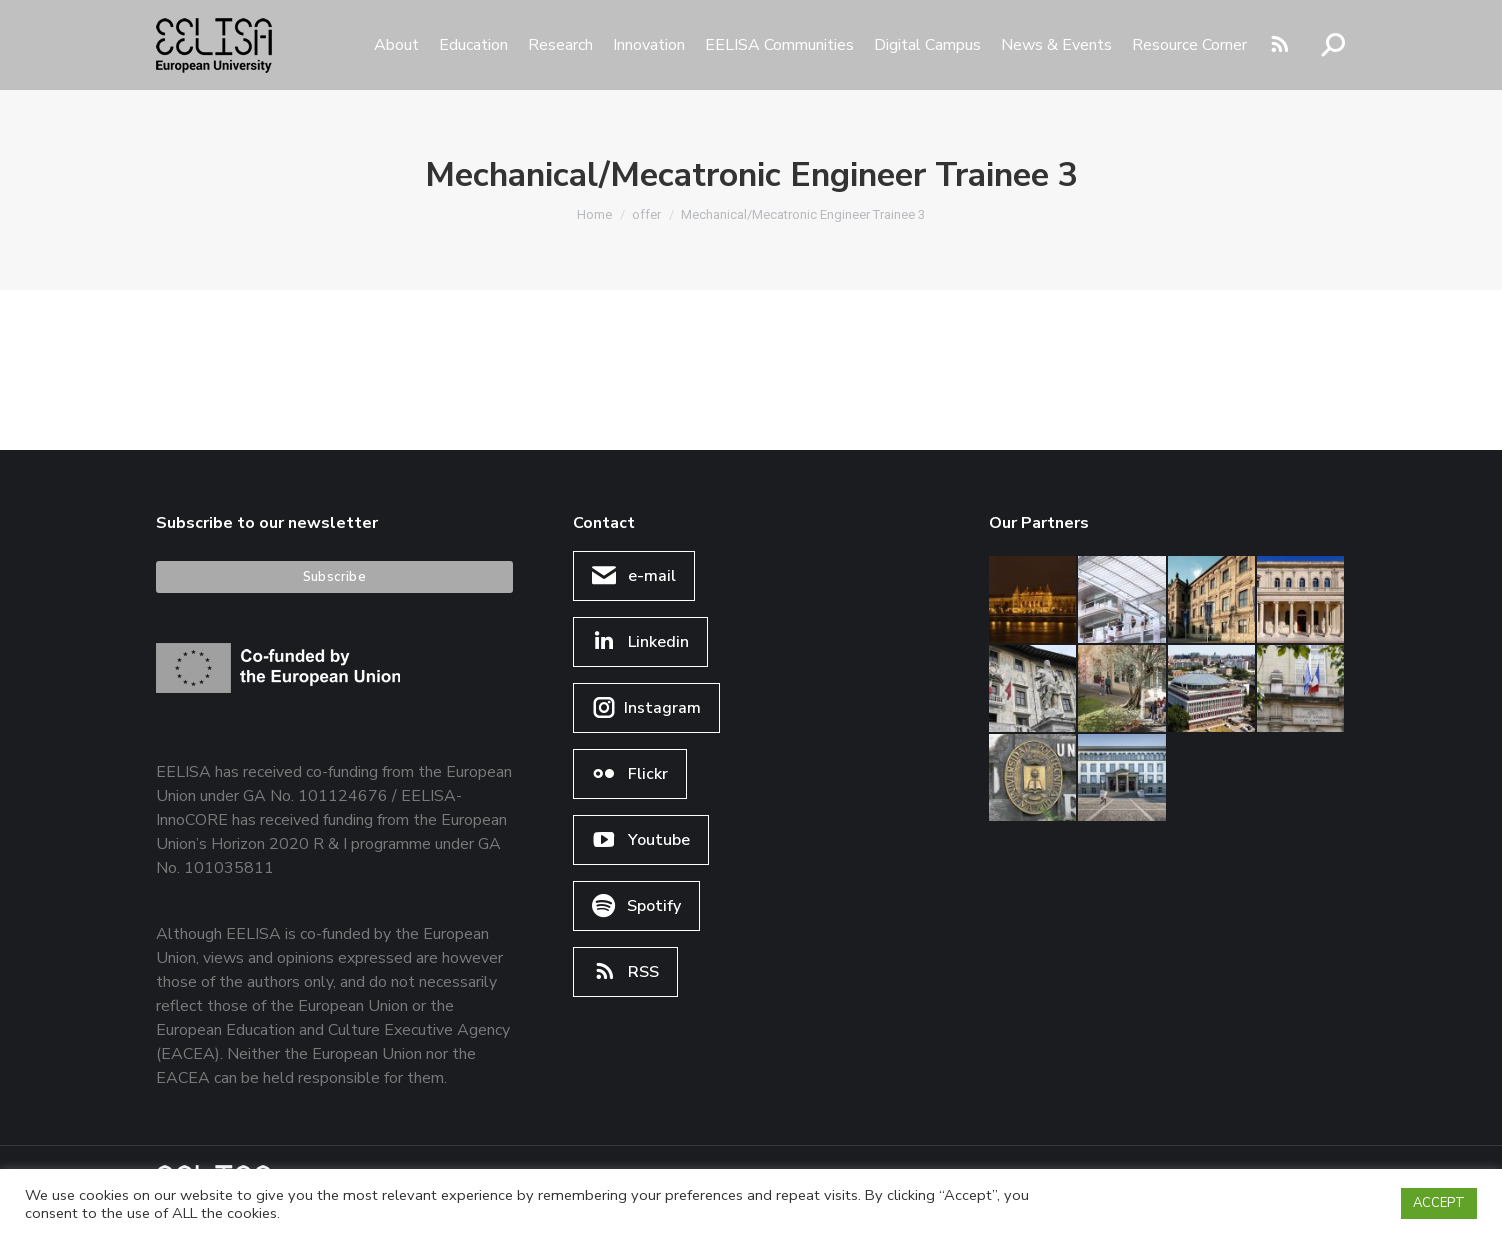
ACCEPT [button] (1439, 1203)
